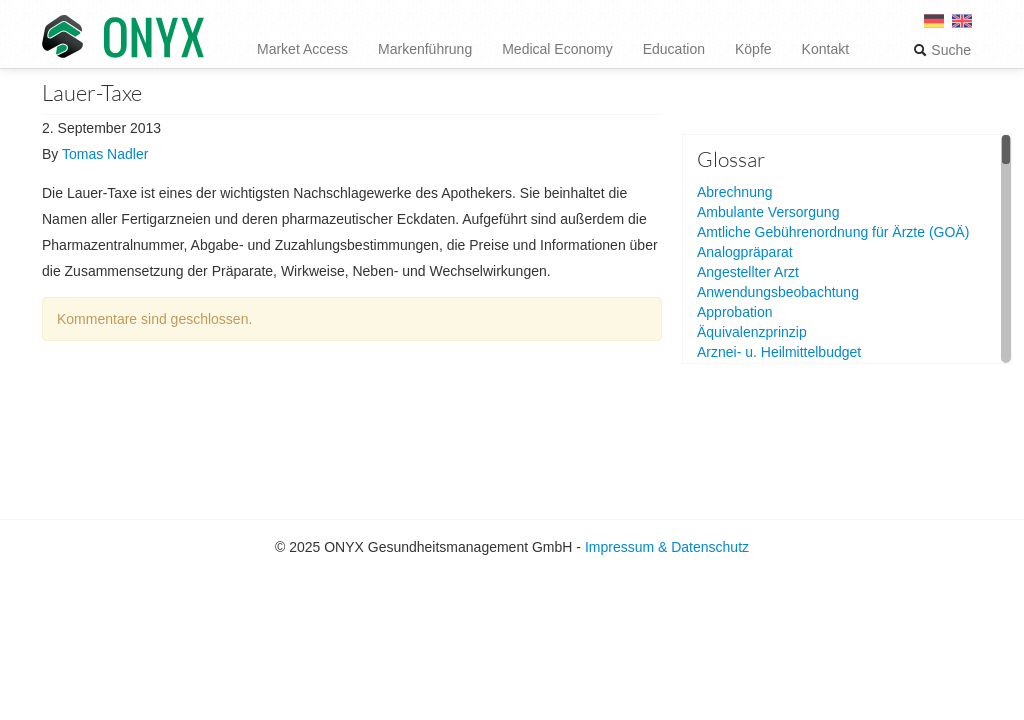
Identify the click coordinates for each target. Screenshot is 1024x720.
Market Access (302, 49)
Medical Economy (557, 49)
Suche (942, 50)
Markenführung (425, 49)
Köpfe (753, 49)
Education (674, 49)
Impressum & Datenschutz (667, 547)
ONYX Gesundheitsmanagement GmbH (123, 37)
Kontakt (825, 49)
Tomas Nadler (105, 154)
